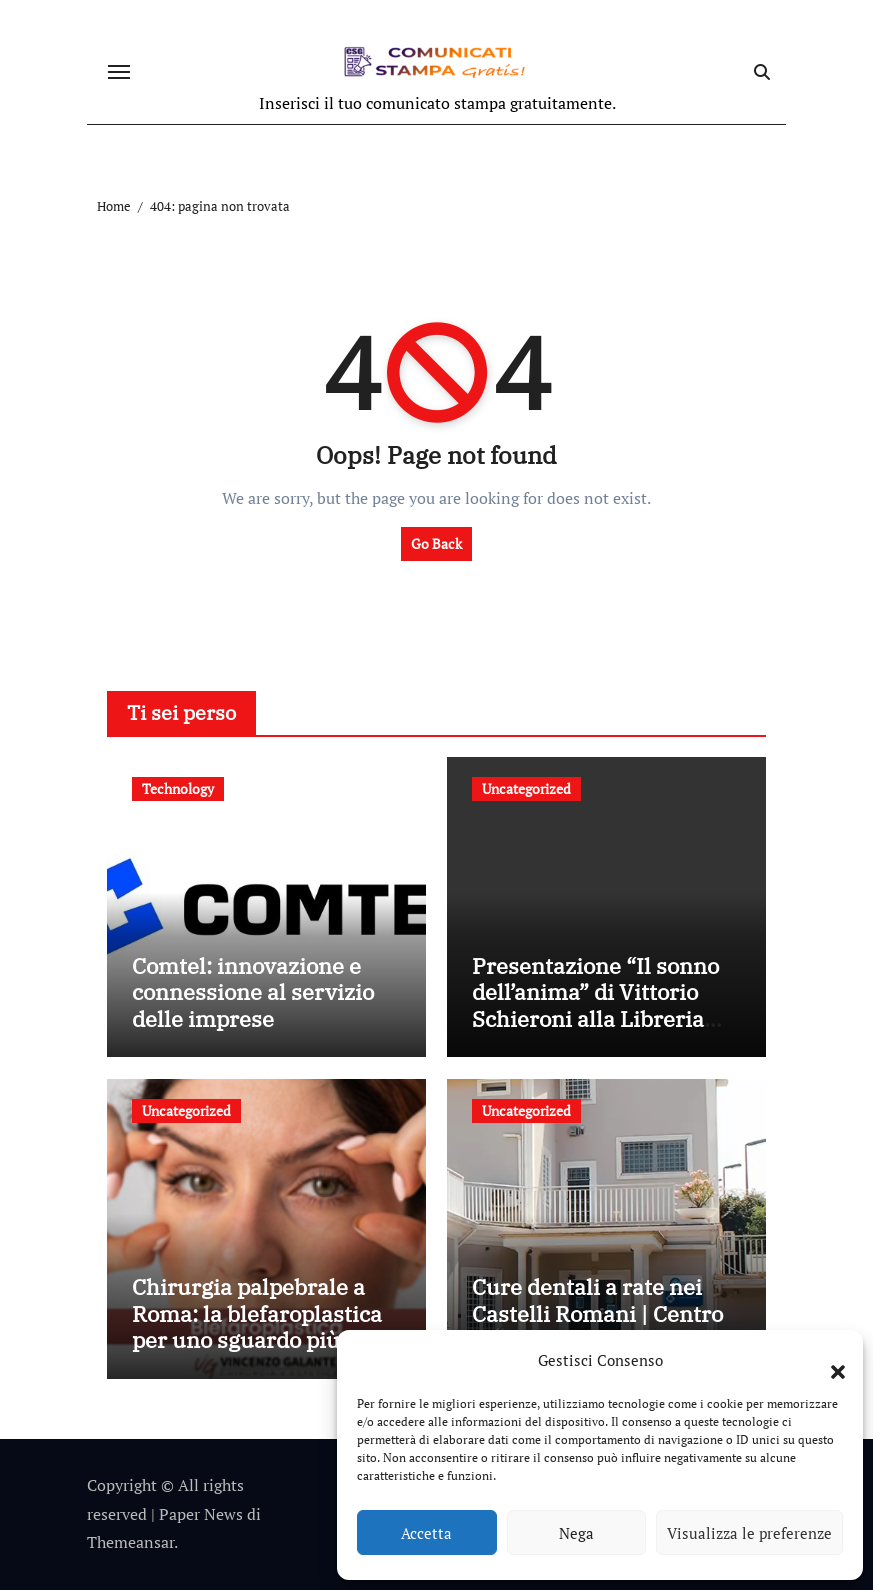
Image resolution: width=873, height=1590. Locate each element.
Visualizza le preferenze (749, 1533)
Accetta (426, 1533)
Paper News (201, 1514)
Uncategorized (526, 788)
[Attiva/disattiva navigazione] (119, 72)
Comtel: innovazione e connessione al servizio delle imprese (253, 992)
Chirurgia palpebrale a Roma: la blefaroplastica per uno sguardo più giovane (257, 1326)
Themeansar (130, 1542)
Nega (576, 1533)
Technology (178, 788)
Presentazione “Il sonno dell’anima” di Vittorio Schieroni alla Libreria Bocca (595, 1005)
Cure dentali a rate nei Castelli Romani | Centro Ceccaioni (597, 1313)
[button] (828, 1360)
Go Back (436, 543)
